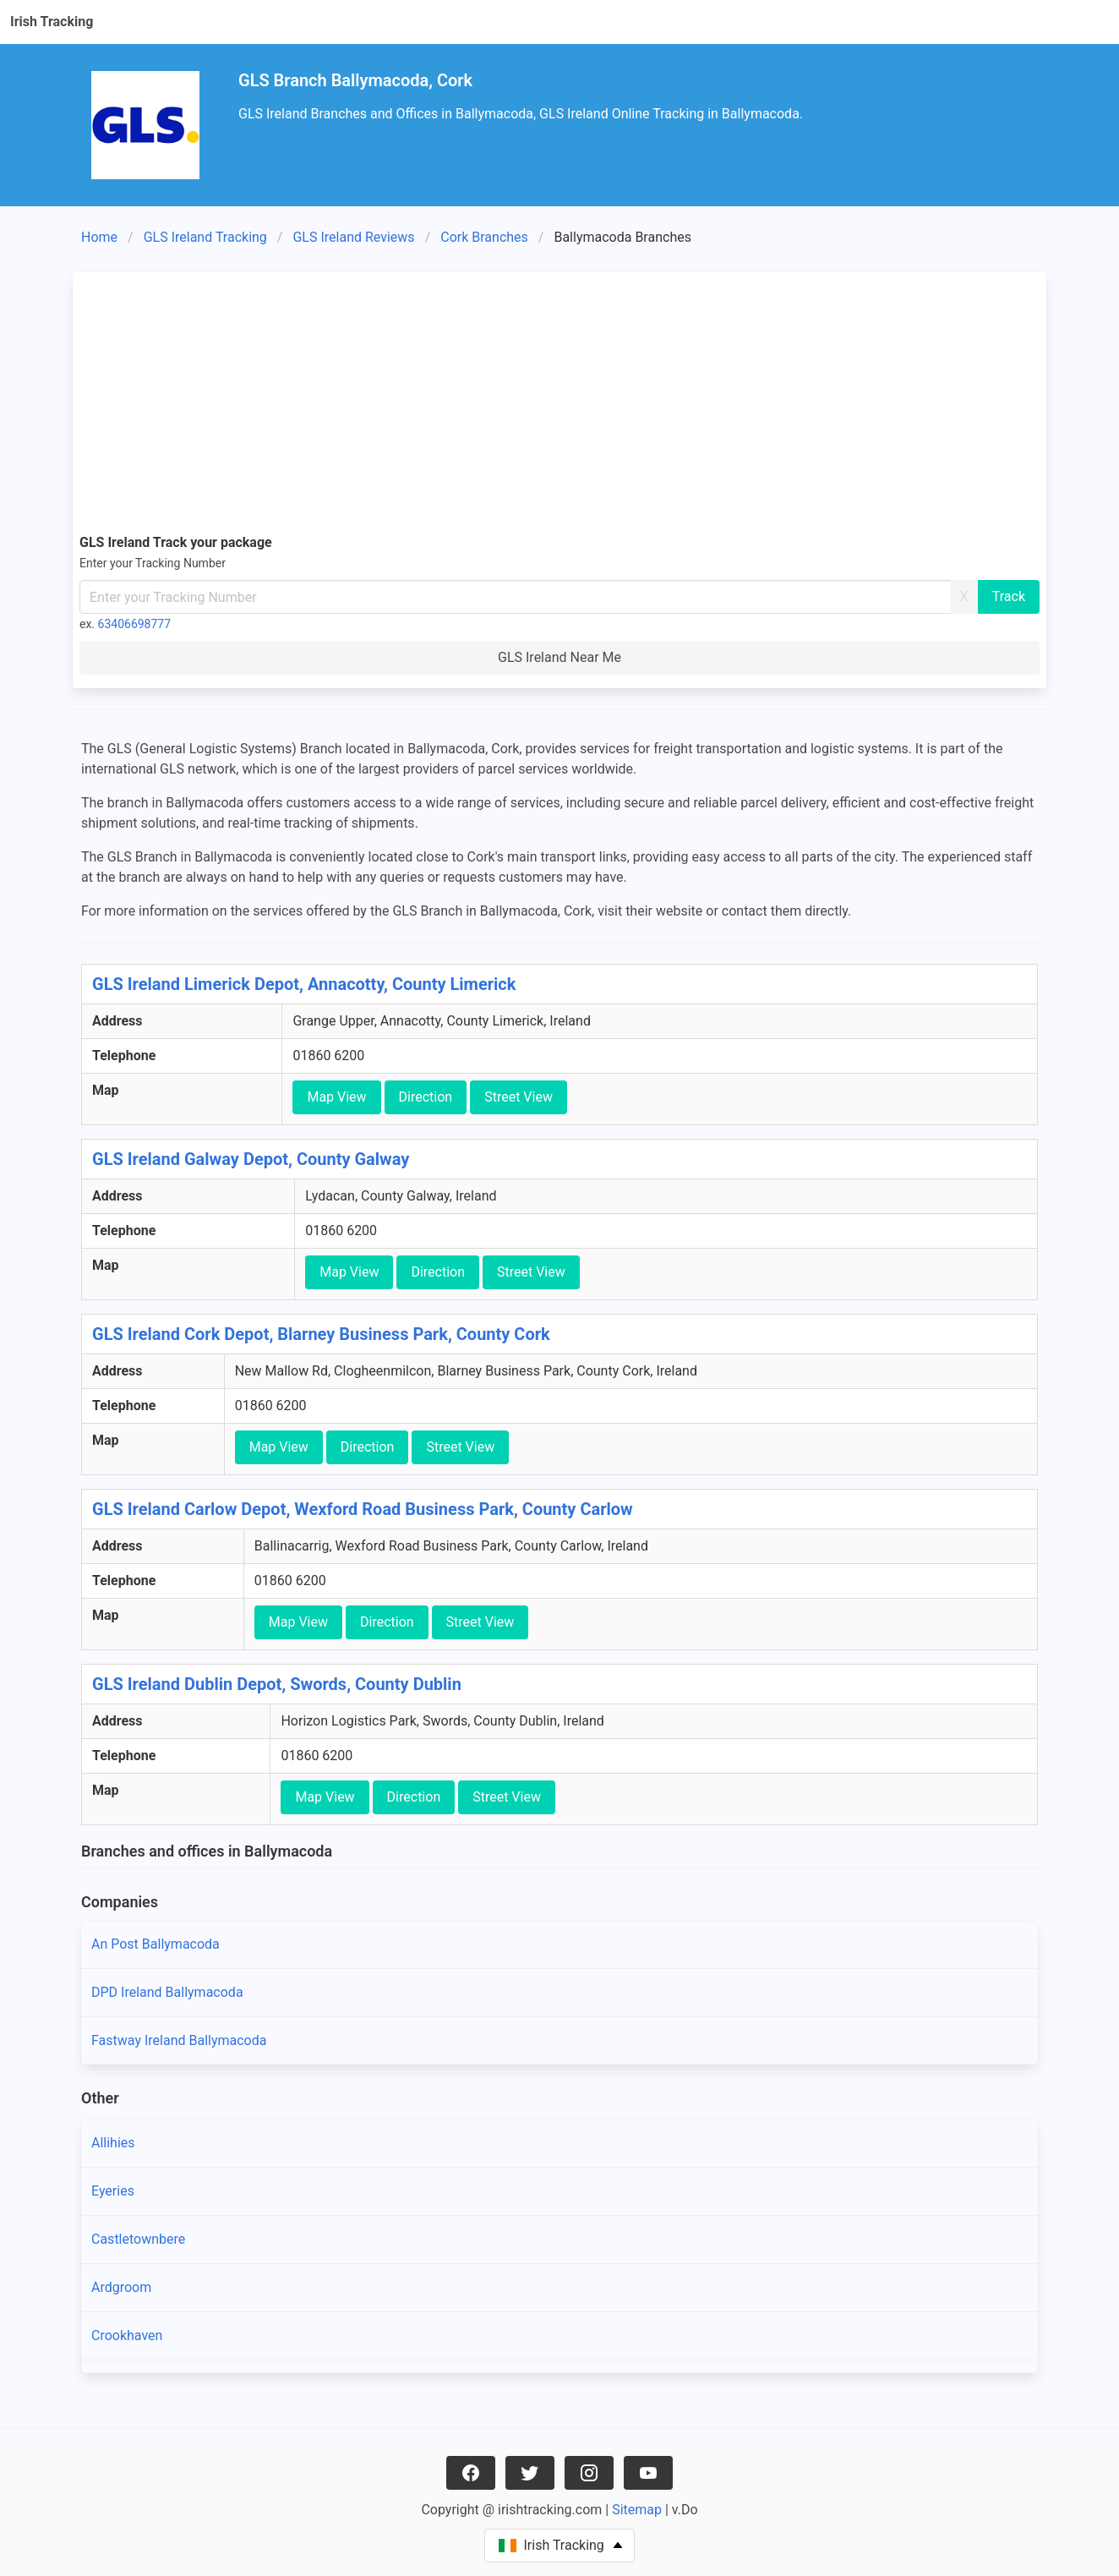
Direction (426, 1097)
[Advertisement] (559, 405)
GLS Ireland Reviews (353, 237)
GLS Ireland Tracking (205, 237)
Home (99, 237)
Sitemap (637, 2510)
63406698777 (135, 624)
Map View (336, 1097)
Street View (518, 1097)
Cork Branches (484, 237)
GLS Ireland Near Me (559, 657)
